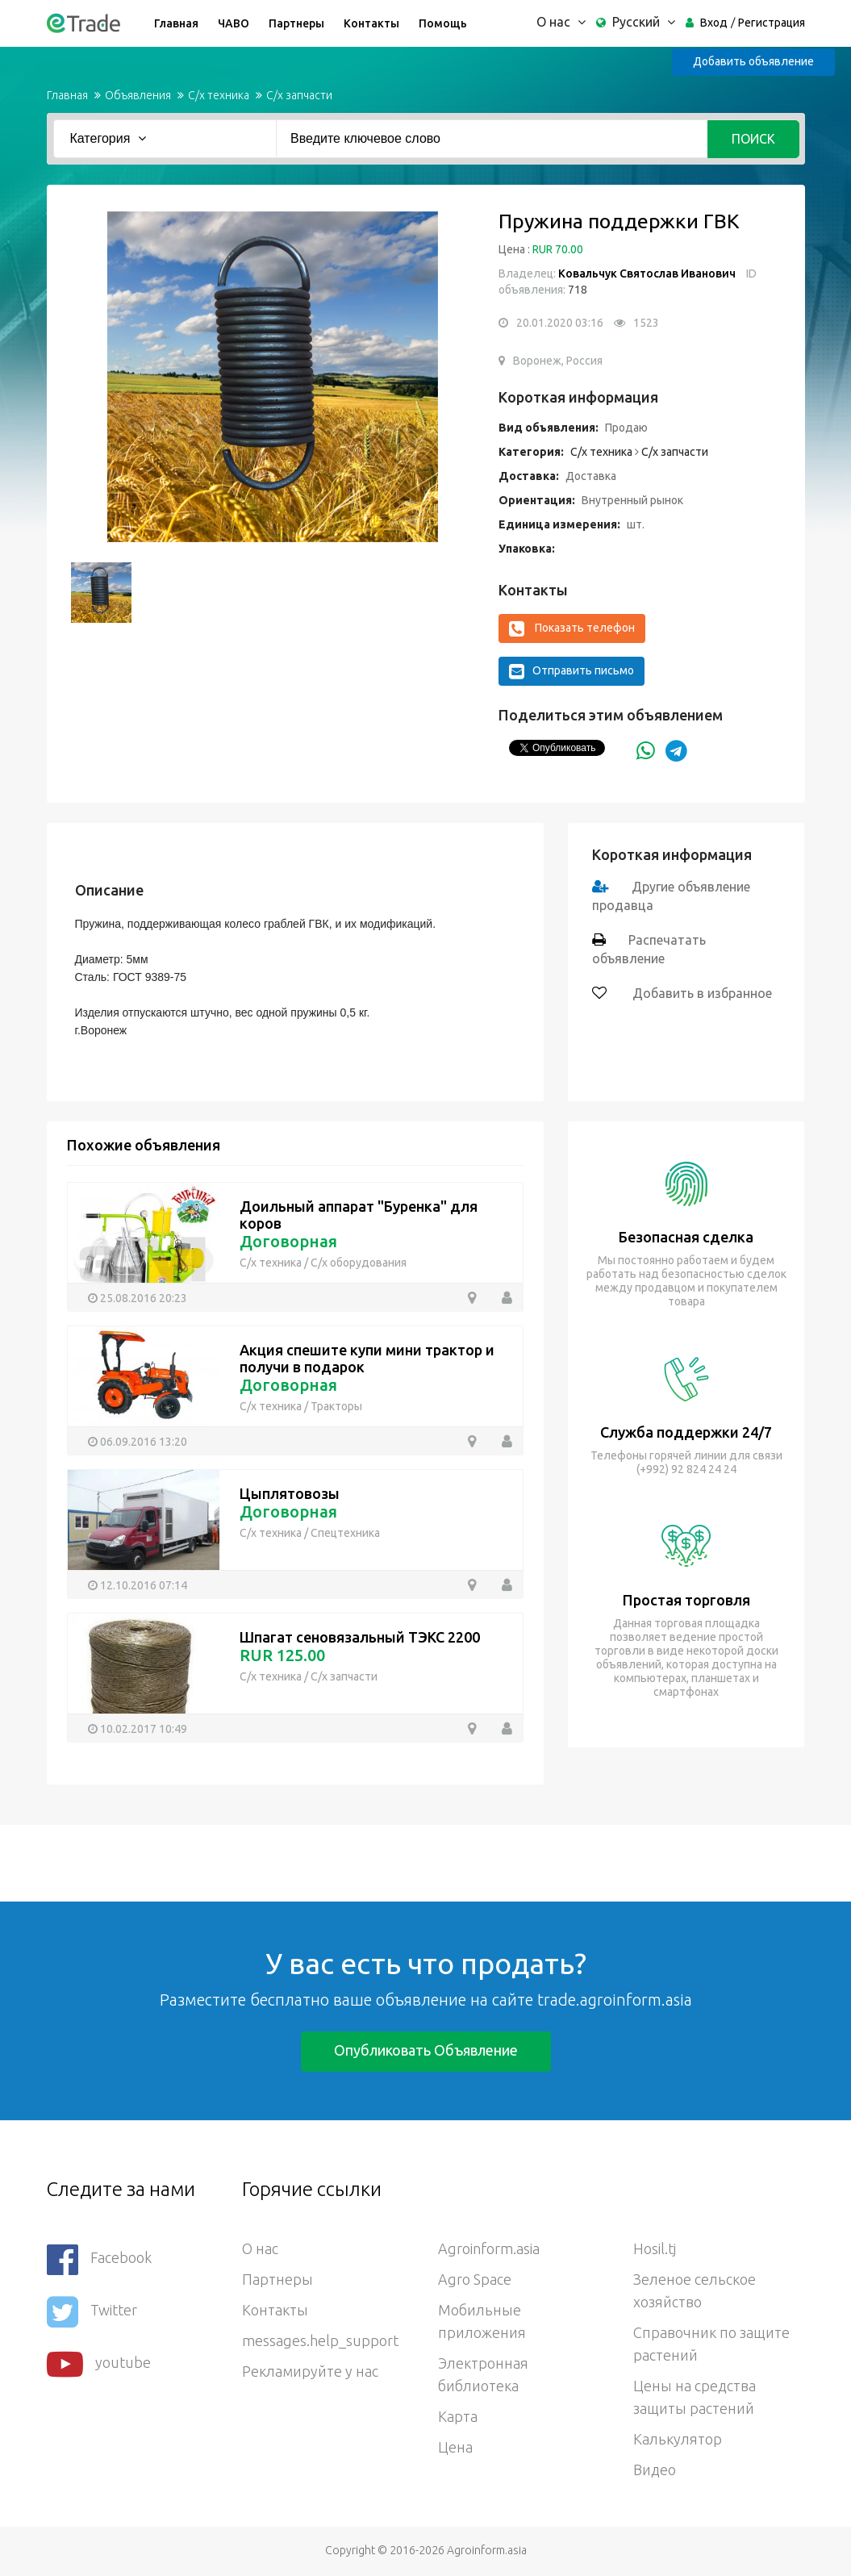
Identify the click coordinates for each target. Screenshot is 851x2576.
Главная (176, 23)
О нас (260, 2248)
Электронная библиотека (483, 2374)
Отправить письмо (571, 671)
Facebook (99, 2259)
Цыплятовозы (290, 1493)
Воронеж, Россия (558, 360)
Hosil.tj (654, 2248)
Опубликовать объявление (426, 2050)
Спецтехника (345, 1532)
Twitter (92, 2312)
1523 (646, 322)
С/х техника (218, 95)
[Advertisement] (293, 1861)
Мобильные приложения (482, 2321)
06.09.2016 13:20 (143, 1441)
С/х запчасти (299, 95)
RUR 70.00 (557, 249)
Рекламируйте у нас (310, 2371)
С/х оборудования (359, 1262)
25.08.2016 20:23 (143, 1298)
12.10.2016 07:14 (143, 1585)
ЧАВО (233, 23)
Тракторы (336, 1406)
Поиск (753, 139)
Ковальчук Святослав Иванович (647, 273)
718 (576, 289)
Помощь (443, 23)
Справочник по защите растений (711, 2343)
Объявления (138, 95)
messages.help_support (320, 2340)
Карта (458, 2416)
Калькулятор (677, 2439)
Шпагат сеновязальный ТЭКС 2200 (360, 1637)
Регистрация (771, 22)
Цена (455, 2447)
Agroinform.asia (489, 2248)
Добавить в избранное (700, 993)
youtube (99, 2364)
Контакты (371, 23)
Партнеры (296, 23)
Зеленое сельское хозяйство (694, 2290)
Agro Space (474, 2279)
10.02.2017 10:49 (143, 1728)
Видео (654, 2469)
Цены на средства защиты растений (694, 2397)
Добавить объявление (753, 61)
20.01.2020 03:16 (559, 322)
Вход (714, 22)
